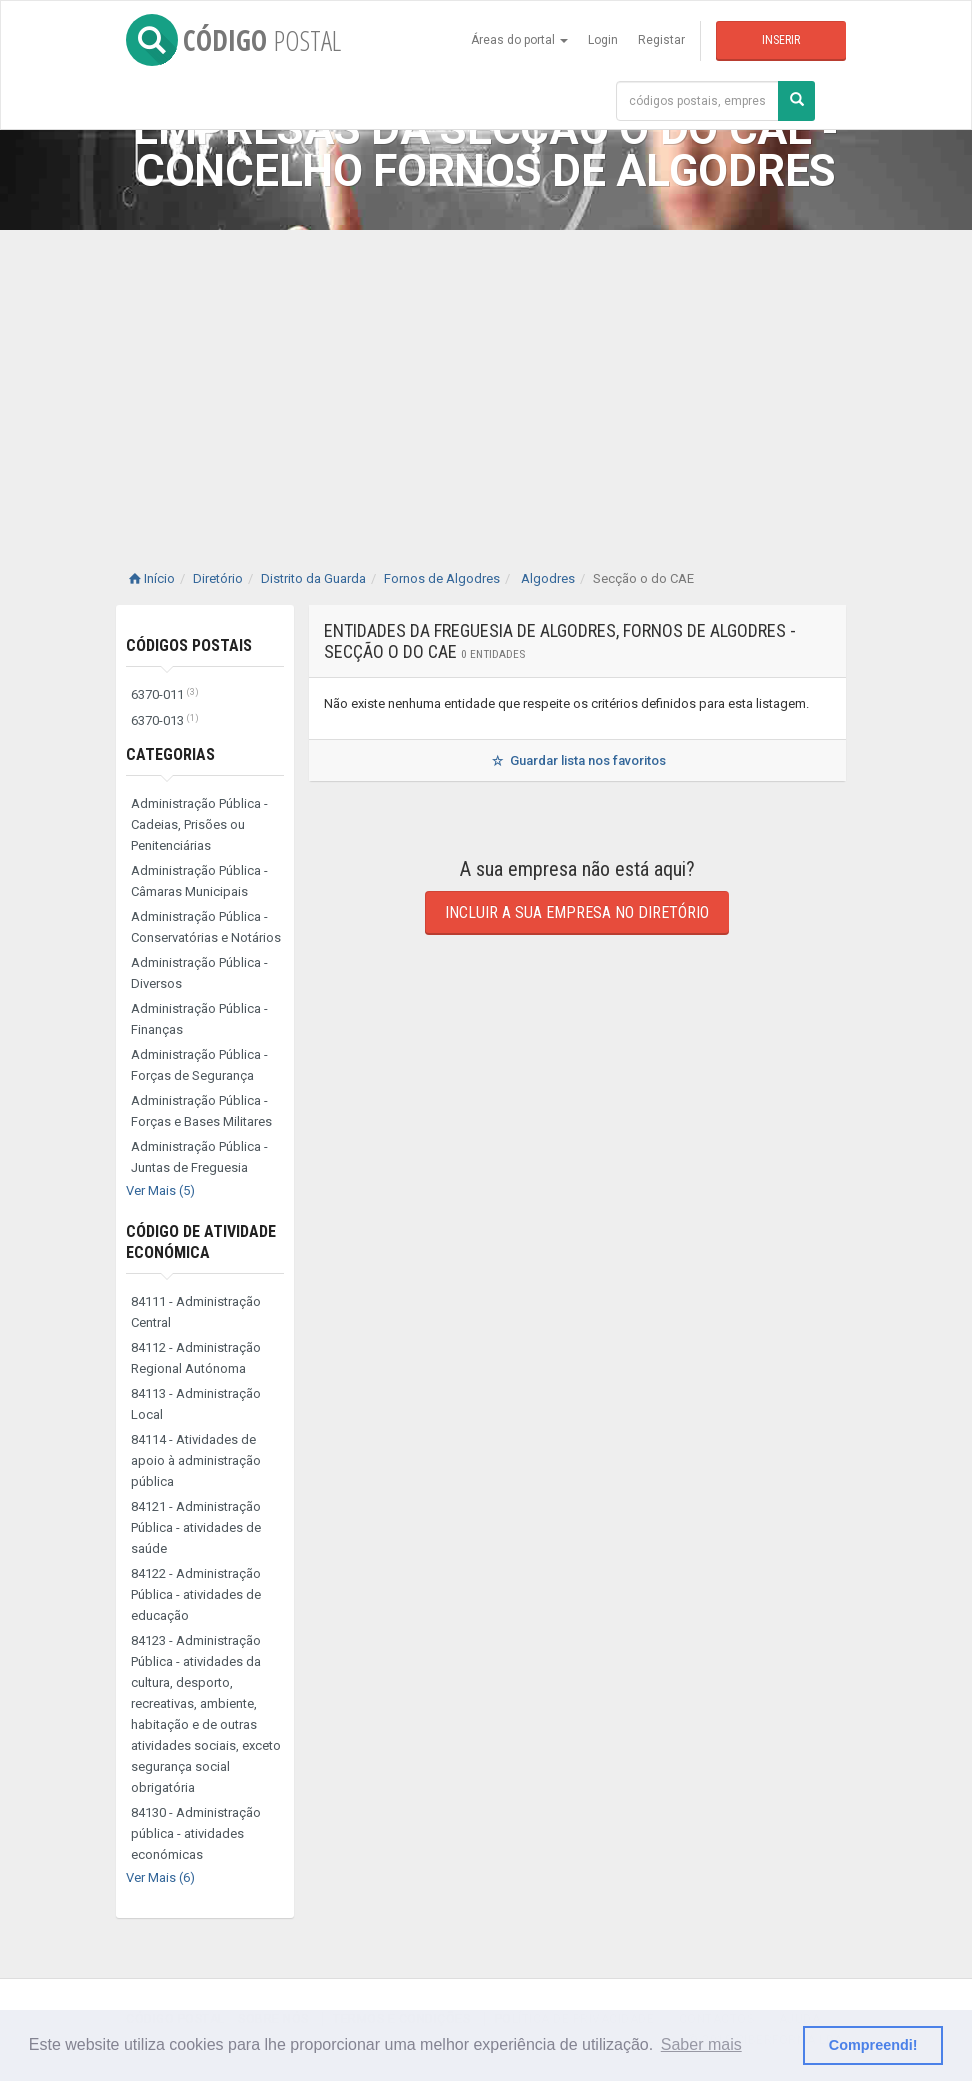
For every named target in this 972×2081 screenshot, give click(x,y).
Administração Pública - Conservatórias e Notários (206, 927)
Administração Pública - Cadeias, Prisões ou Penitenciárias (199, 824)
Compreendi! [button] (873, 2045)
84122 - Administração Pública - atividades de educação (196, 1594)
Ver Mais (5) (160, 1190)
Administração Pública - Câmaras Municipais (199, 881)
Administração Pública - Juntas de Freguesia (199, 1157)
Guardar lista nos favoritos (577, 760)
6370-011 (165, 694)
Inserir (781, 40)
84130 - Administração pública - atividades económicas (196, 1833)
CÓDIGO (233, 40)
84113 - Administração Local (196, 1404)
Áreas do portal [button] (519, 40)
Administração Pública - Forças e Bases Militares (201, 1111)
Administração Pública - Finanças (199, 1019)
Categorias (170, 754)
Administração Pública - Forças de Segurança (199, 1065)
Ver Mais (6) (160, 1877)
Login (603, 40)
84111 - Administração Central (196, 1312)
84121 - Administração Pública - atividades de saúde (196, 1527)
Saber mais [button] (701, 2044)
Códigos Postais (189, 645)
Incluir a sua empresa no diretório (577, 912)
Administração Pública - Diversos (199, 973)
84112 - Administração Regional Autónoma (196, 1358)
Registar (661, 40)
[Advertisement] (486, 380)
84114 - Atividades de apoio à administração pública (196, 1460)
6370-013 (165, 720)
